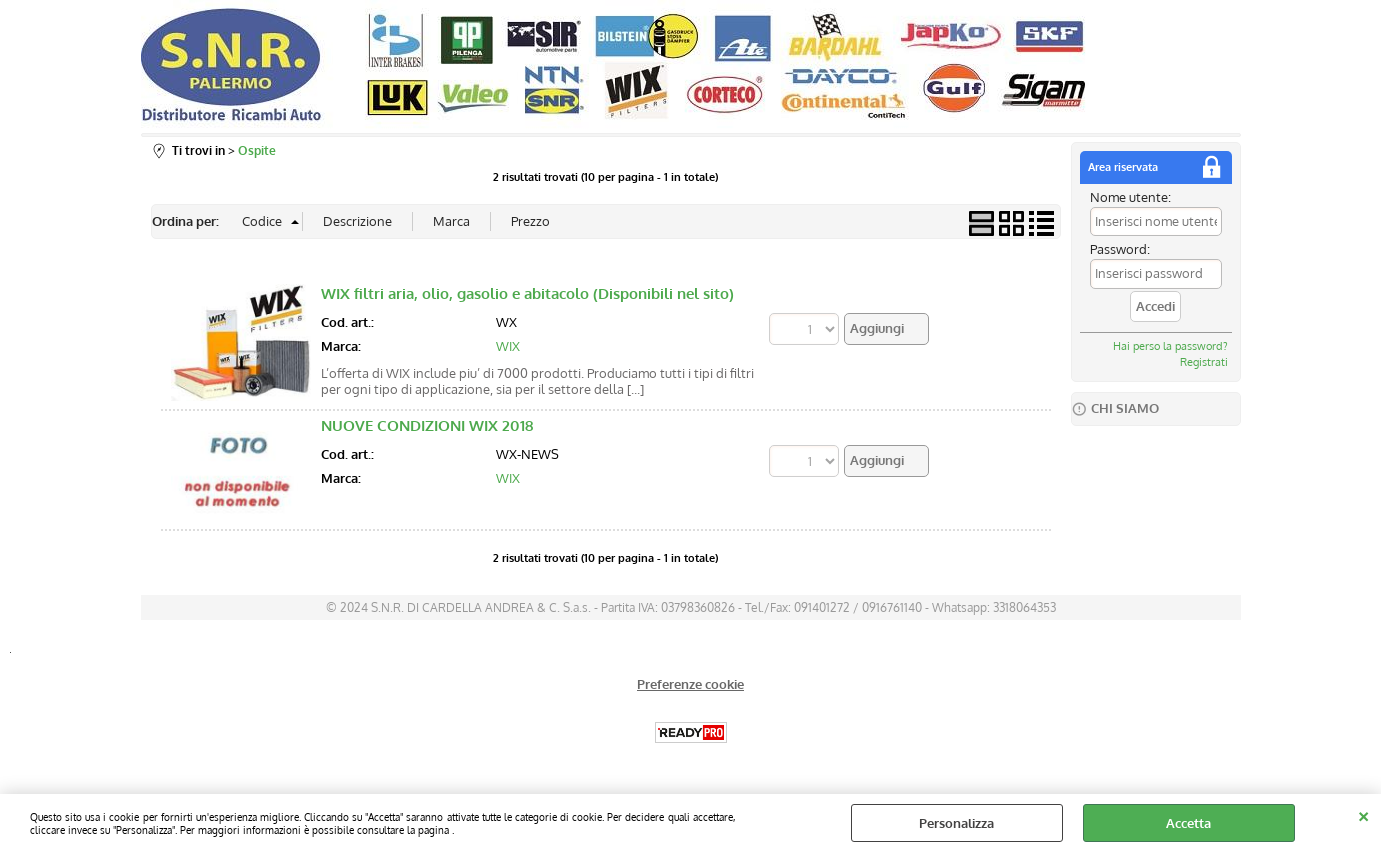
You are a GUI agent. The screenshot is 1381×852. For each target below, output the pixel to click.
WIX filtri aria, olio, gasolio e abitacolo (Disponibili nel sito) (527, 293)
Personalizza (956, 823)
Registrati (1204, 362)
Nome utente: (1130, 197)
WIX (508, 346)
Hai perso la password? (1170, 346)
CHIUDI (1363, 814)
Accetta (1188, 823)
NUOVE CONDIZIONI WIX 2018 (427, 425)
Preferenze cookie (690, 684)
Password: (1120, 249)
